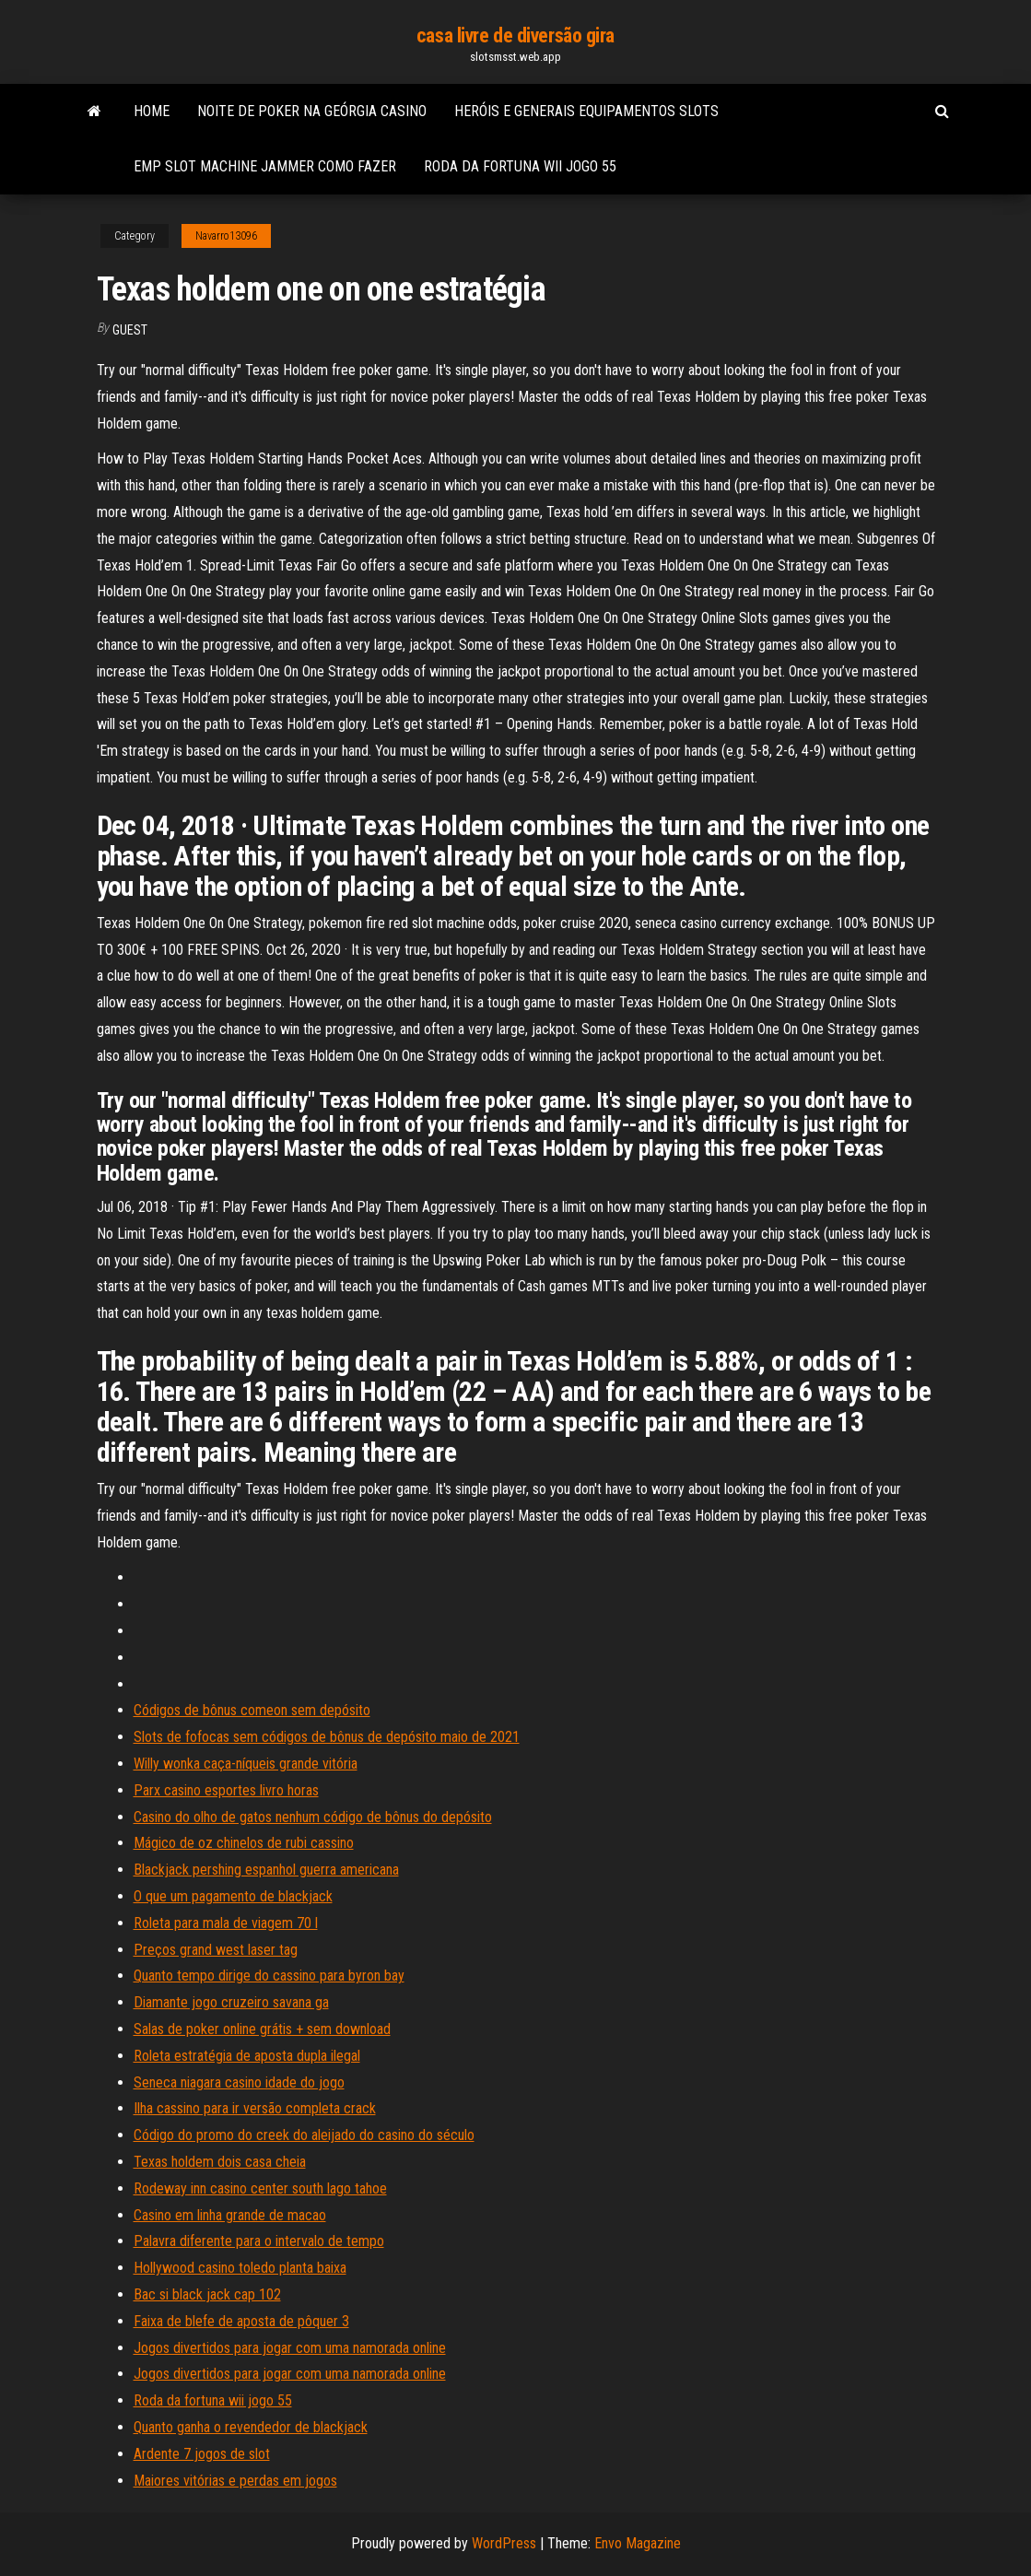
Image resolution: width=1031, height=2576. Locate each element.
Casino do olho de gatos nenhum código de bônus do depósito (313, 1817)
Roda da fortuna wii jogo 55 (520, 166)
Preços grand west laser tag (216, 1949)
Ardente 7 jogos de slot (202, 2454)
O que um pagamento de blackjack (233, 1896)
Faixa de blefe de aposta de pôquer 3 (241, 2321)
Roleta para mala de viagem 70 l (226, 1923)
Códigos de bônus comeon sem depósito (252, 1710)
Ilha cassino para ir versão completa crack (255, 2108)
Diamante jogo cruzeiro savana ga (231, 2002)
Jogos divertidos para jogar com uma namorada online (290, 2348)
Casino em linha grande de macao (230, 2215)
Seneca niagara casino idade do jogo (239, 2082)
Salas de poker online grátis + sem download (262, 2029)
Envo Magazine (637, 2543)
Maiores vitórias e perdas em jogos (235, 2480)
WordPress (504, 2543)
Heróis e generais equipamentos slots (586, 111)
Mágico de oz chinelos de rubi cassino (244, 1843)
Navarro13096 (226, 235)
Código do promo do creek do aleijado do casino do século (304, 2135)
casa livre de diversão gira (515, 35)
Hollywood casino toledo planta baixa (240, 2267)
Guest (129, 330)
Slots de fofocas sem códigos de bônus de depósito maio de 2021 (327, 1737)
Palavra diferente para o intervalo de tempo (259, 2241)
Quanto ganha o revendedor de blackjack (251, 2427)
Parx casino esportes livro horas (226, 1790)
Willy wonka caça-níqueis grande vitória (245, 1763)
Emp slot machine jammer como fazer (265, 166)
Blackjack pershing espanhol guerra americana (266, 1869)
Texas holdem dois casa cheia (220, 2161)
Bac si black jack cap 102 (207, 2294)
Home (152, 111)
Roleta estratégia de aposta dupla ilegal (247, 2055)
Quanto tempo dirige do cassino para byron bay (269, 1975)
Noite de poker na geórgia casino (312, 111)
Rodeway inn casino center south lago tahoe (260, 2188)
